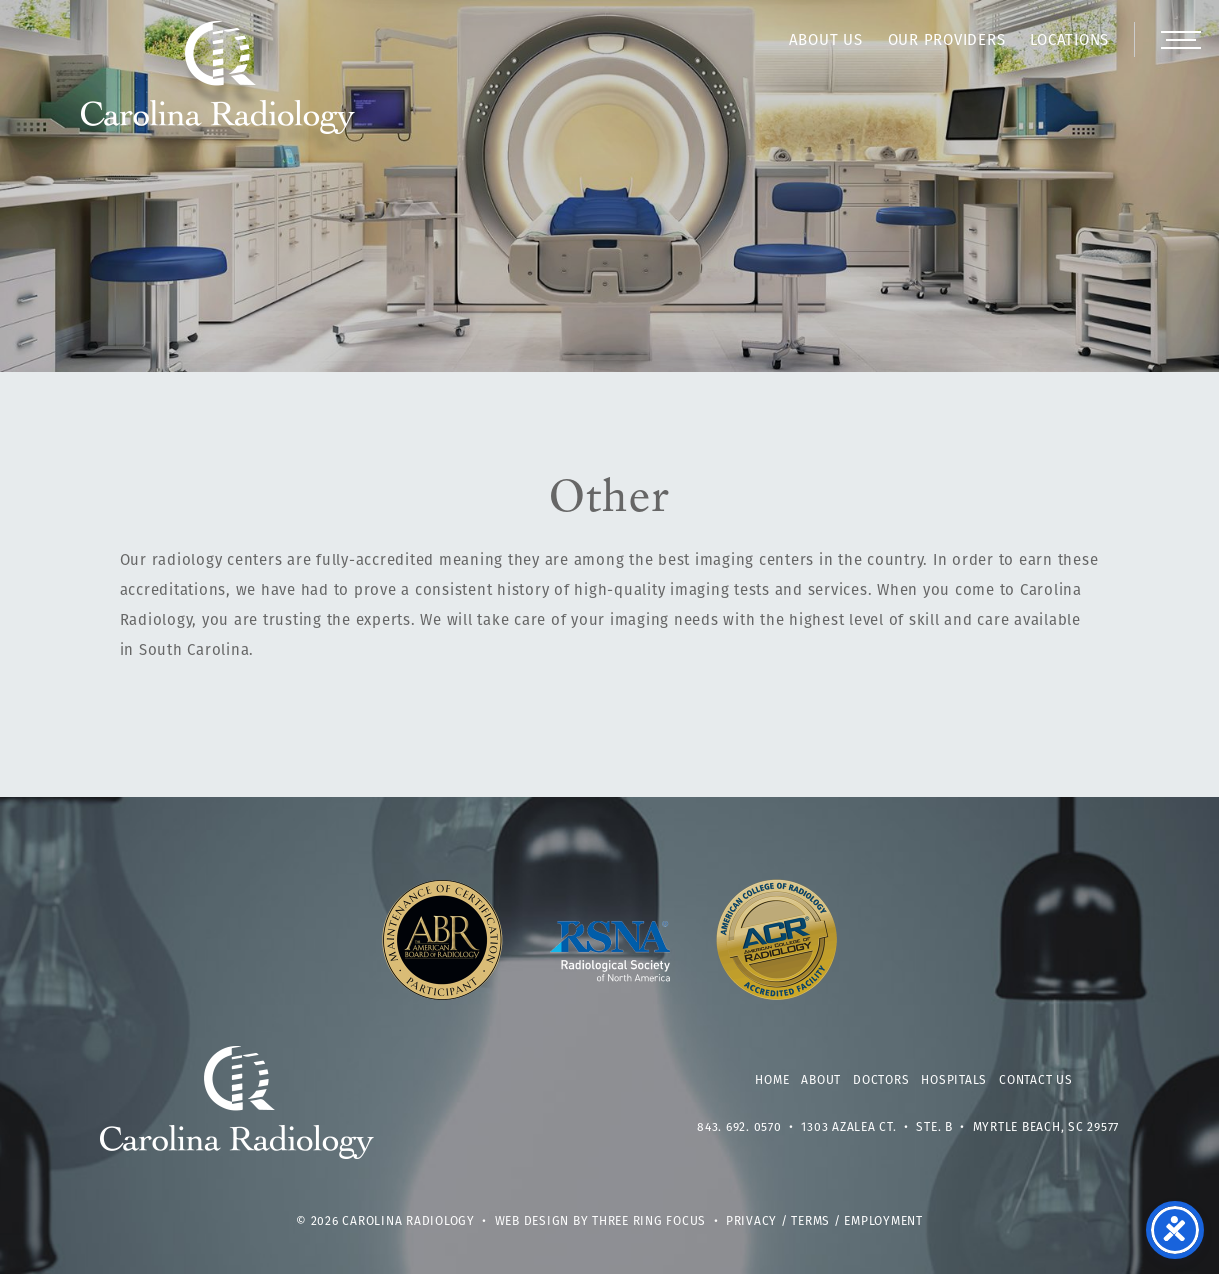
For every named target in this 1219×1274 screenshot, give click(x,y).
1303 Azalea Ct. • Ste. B (877, 1128)
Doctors (881, 1081)
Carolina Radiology (218, 88)
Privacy (751, 1222)
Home (772, 1081)
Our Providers (947, 41)
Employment (883, 1222)
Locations (1069, 41)
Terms (810, 1222)
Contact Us (1036, 1081)
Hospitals (954, 1081)
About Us (826, 41)
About (821, 1081)
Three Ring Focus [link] (649, 1222)
